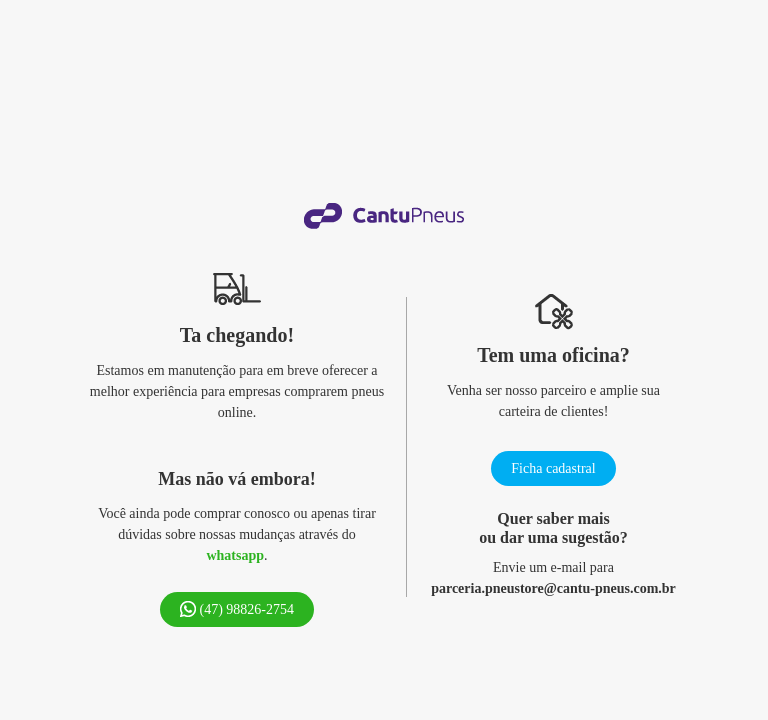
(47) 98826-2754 (237, 609)
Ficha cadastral (553, 468)
